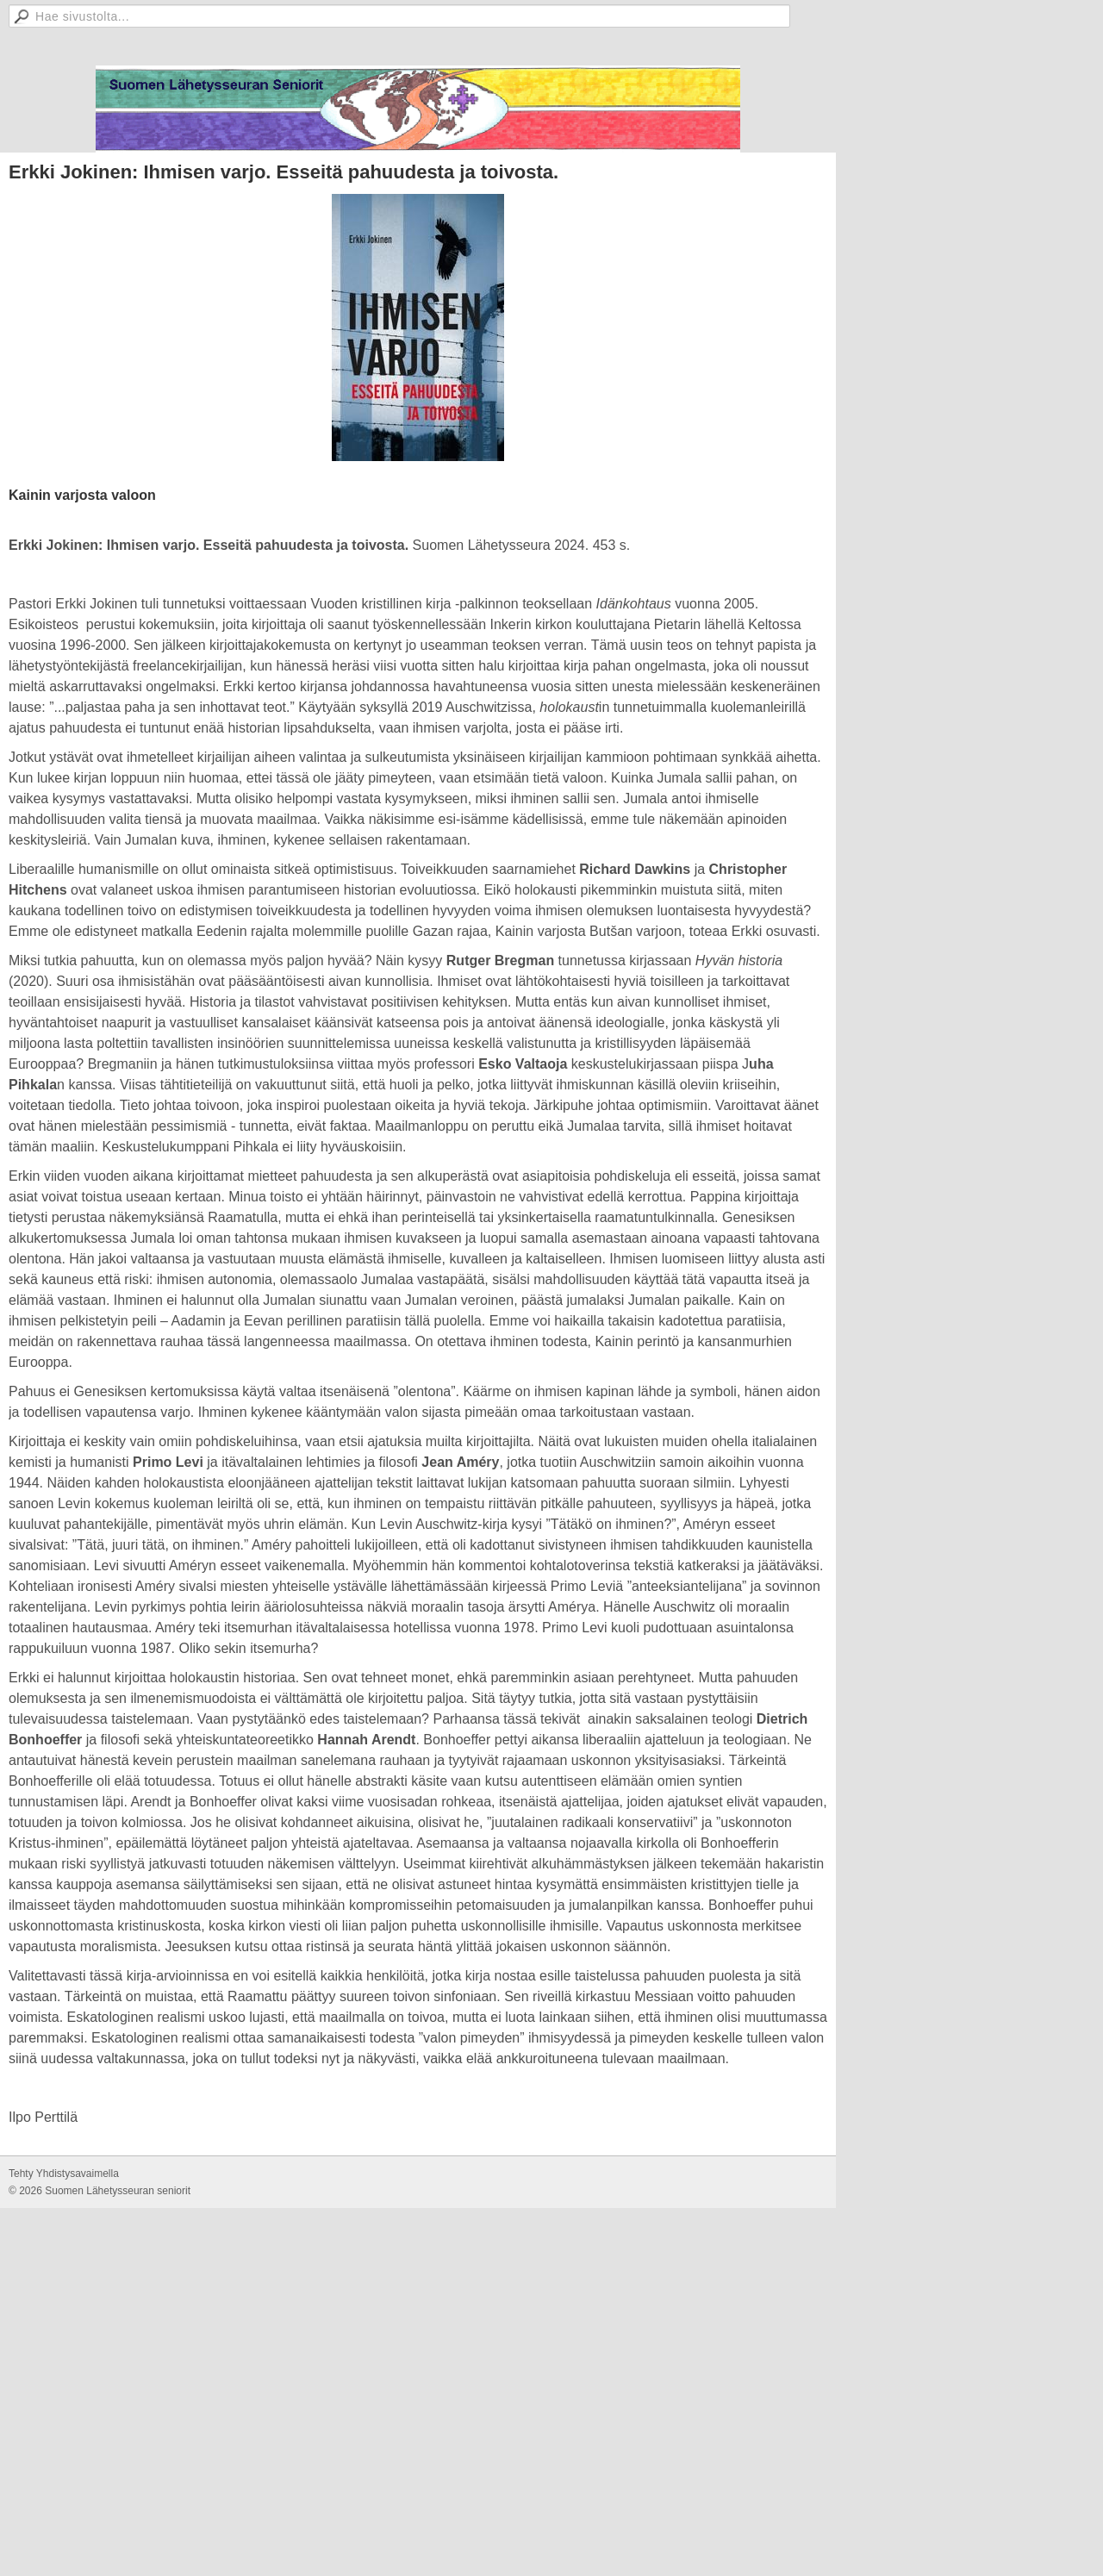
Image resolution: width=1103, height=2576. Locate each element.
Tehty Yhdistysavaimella (64, 2173)
